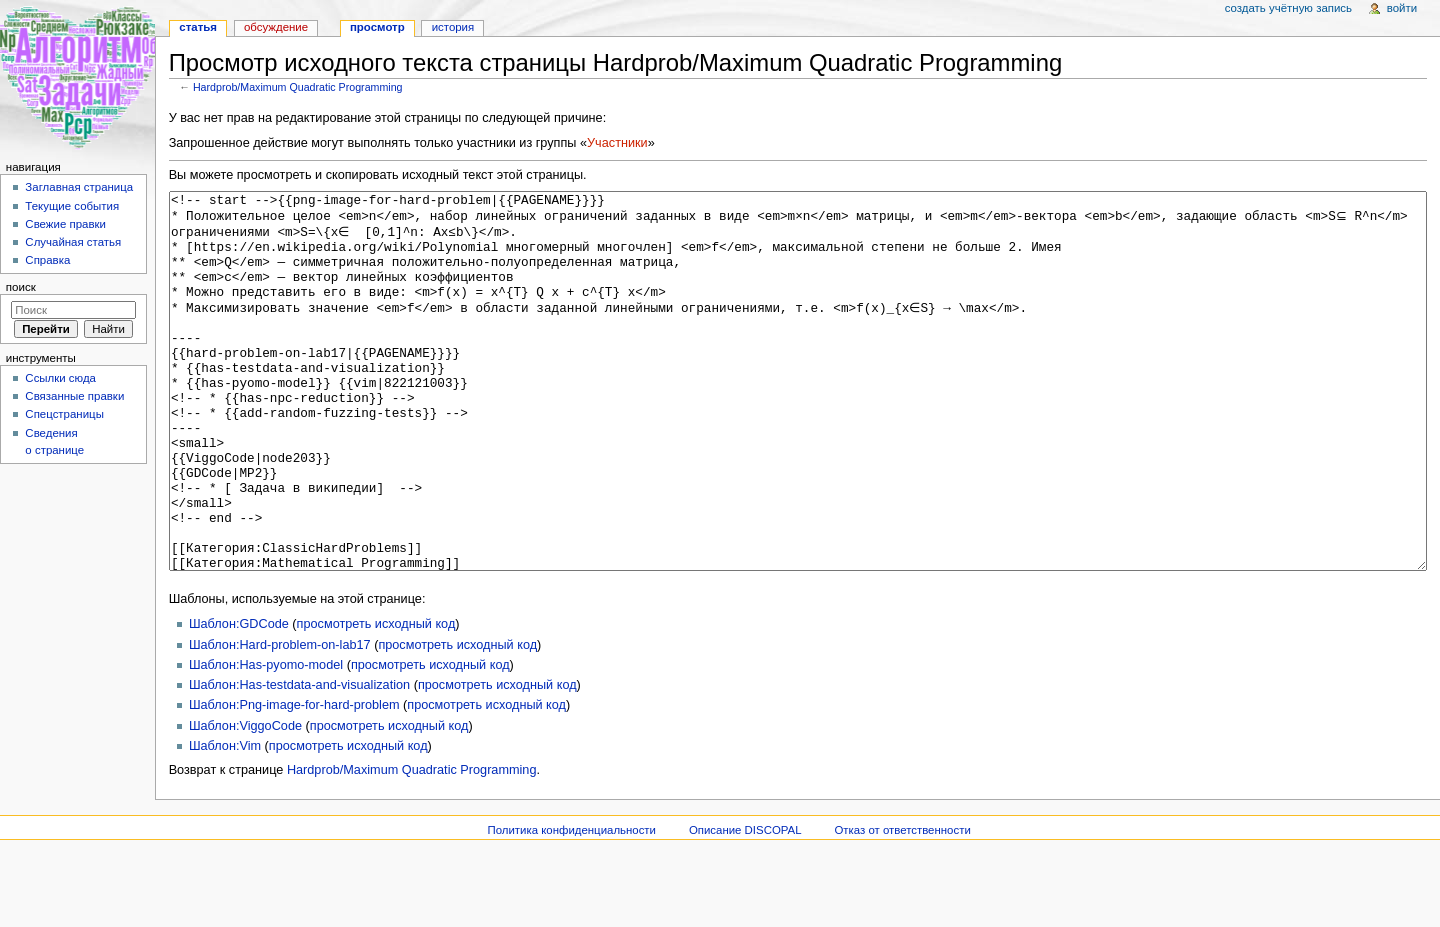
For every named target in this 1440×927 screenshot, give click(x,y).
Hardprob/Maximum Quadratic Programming (298, 87)
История (453, 27)
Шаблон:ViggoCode (245, 801)
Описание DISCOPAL (745, 905)
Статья (198, 27)
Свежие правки (65, 224)
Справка (47, 260)
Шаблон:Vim (225, 821)
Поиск (21, 287)
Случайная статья (73, 242)
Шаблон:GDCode (239, 699)
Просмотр (377, 27)
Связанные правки (74, 396)
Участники (617, 143)
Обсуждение (276, 27)
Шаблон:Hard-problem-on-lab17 (280, 720)
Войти (1402, 8)
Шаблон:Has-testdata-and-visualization (299, 760)
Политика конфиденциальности (571, 905)
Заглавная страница (79, 187)
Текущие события (72, 206)
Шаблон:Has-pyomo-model (266, 740)
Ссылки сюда (60, 378)
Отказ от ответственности (902, 905)
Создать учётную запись (1288, 8)
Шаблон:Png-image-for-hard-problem (294, 780)
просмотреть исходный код (376, 699)
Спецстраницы (64, 414)
